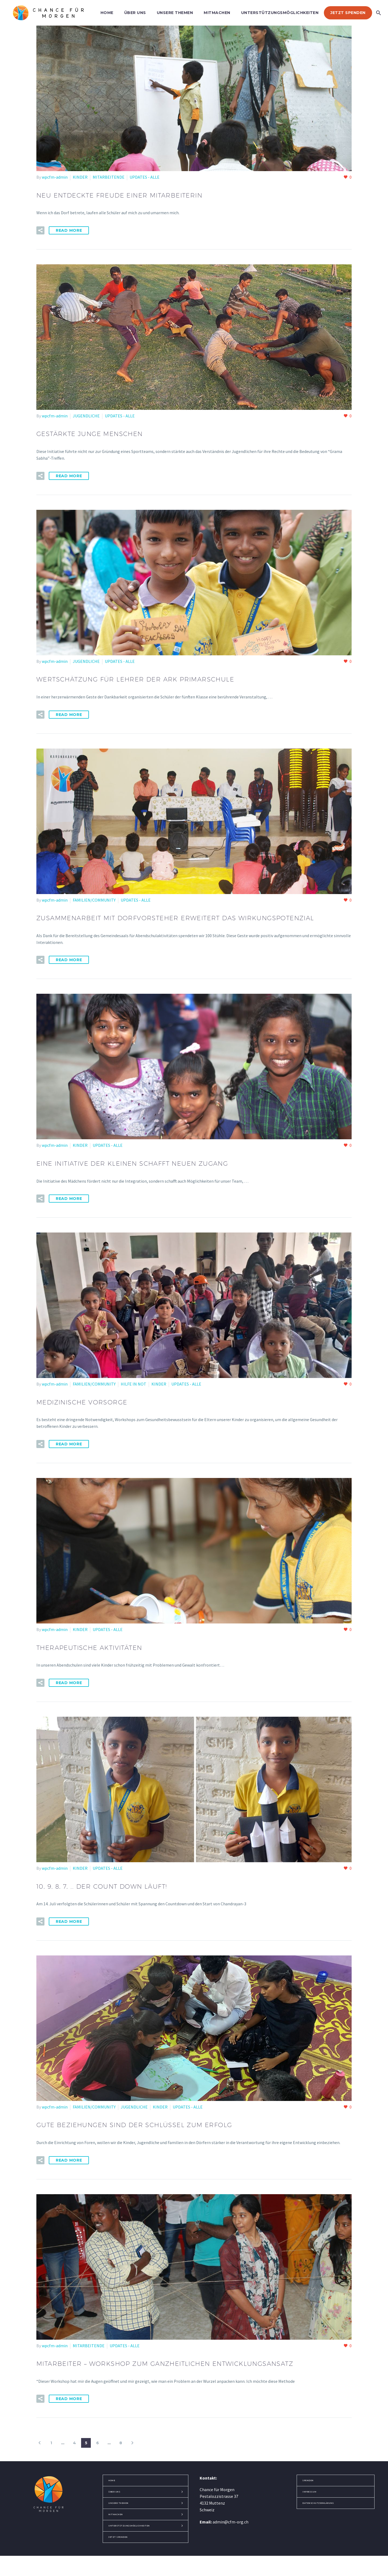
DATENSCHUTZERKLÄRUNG (325, 2509)
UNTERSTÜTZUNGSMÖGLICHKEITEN (280, 12)
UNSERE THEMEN (175, 12)
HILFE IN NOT (133, 1392)
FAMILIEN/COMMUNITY (94, 898)
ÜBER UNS (135, 12)
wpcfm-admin (55, 177)
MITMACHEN (217, 12)
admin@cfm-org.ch (230, 2527)
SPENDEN (310, 2486)
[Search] (378, 13)
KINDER (80, 177)
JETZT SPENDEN (348, 12)
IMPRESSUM (312, 2497)
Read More (69, 229)
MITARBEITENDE (108, 177)
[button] (40, 230)
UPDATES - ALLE (145, 177)
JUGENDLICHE (86, 415)
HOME (107, 12)
